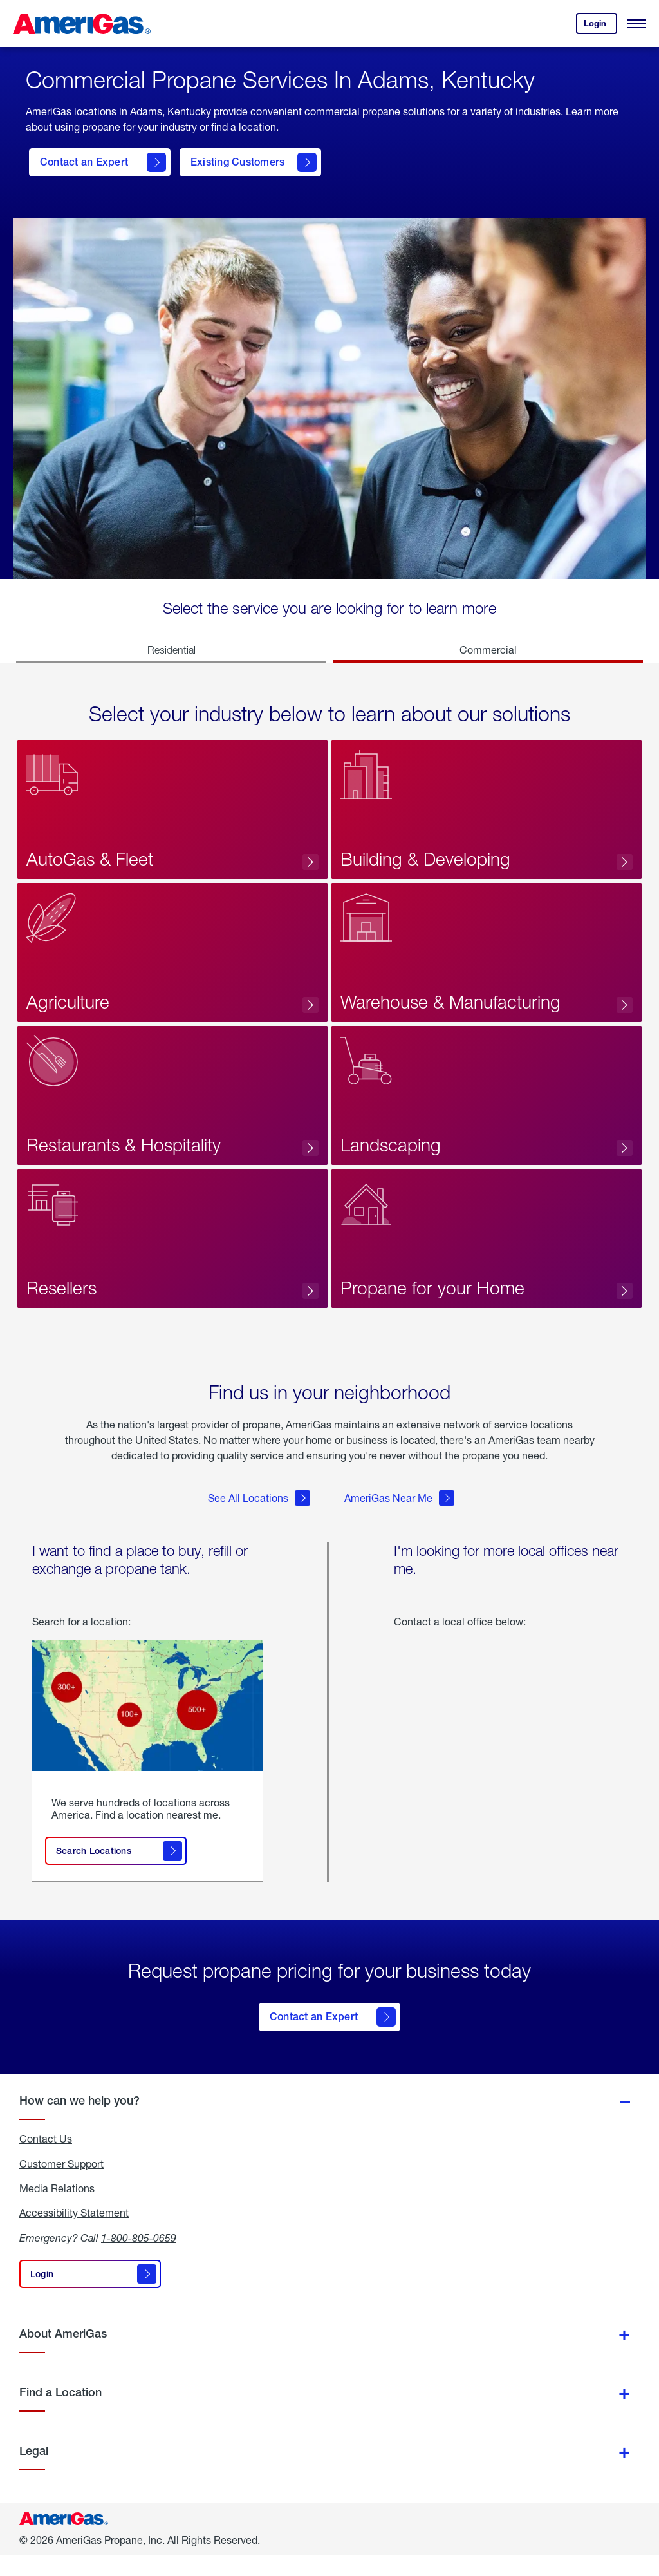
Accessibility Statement (74, 2233)
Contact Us (45, 2159)
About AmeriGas (63, 2354)
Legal (33, 2471)
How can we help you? (79, 2121)
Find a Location (60, 2413)
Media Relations (57, 2209)
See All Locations (259, 1527)
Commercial (488, 649)
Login (600, 26)
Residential (171, 650)
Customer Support (61, 2184)
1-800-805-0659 (138, 2258)
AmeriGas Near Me (399, 1527)
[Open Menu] (636, 23)
